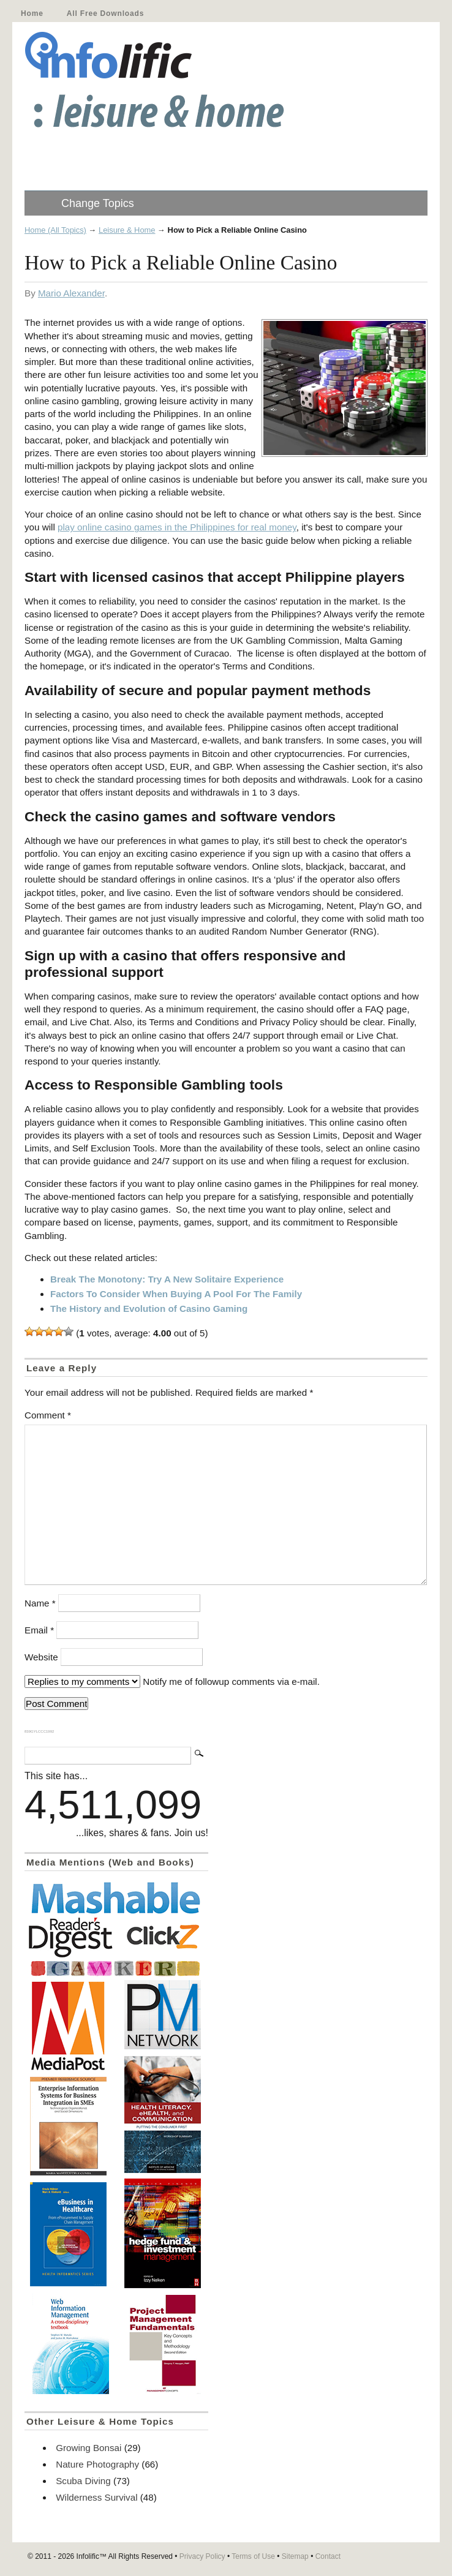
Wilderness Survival (96, 2497)
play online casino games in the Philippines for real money (177, 527)
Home (32, 13)
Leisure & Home (127, 230)
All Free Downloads (105, 13)
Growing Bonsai (88, 2447)
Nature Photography (97, 2464)
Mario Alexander (71, 293)
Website (41, 1657)
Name (40, 1603)
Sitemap (295, 2556)
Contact (328, 2556)
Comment (47, 1415)
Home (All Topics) (55, 230)
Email (39, 1630)
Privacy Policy (202, 2556)
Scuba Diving (83, 2481)
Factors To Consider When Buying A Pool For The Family (176, 1294)
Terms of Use (253, 2556)
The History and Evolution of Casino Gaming (148, 1308)
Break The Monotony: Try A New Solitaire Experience (167, 1279)
